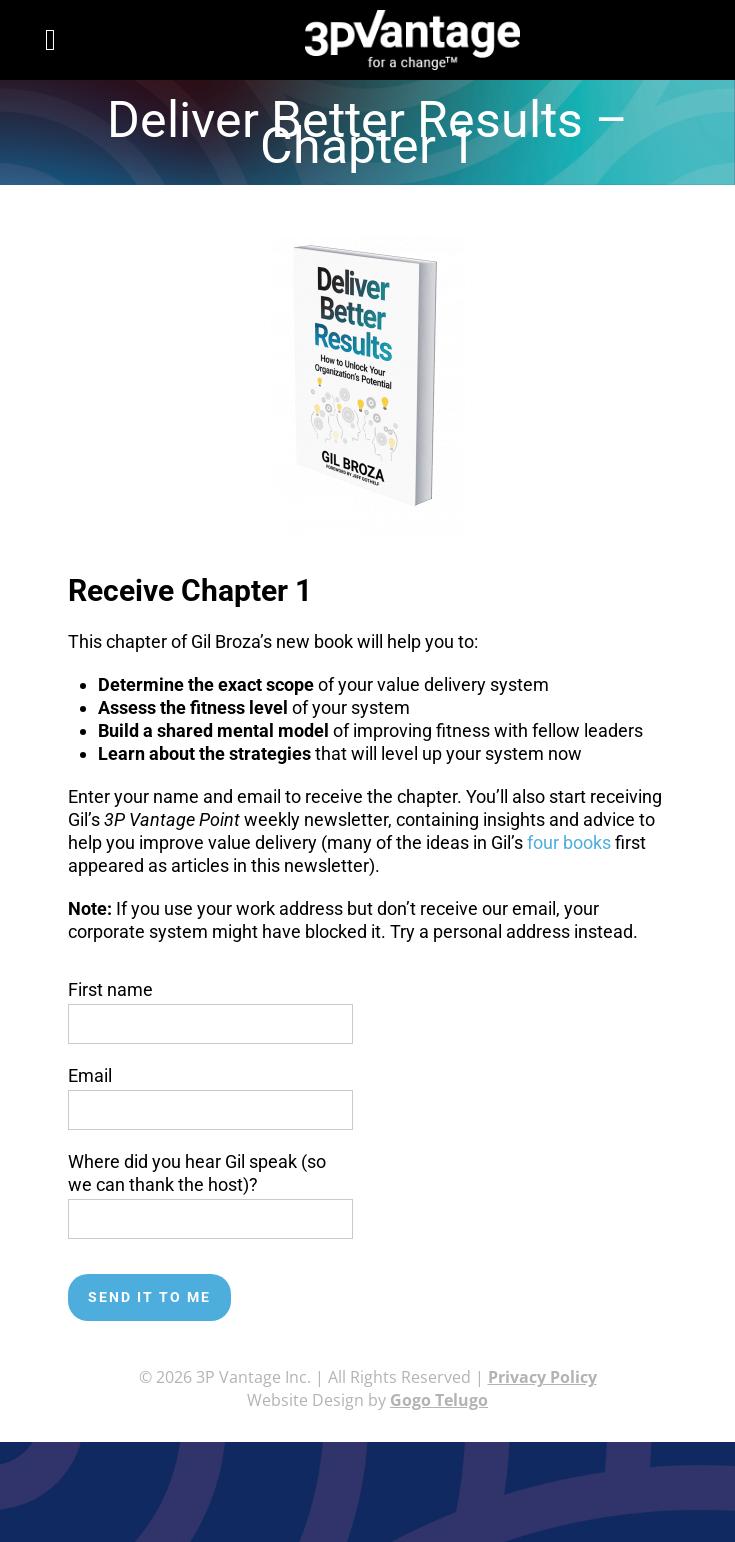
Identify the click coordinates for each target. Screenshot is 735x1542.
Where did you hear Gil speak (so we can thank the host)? (210, 1189)
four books (569, 842)
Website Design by (367, 1400)
